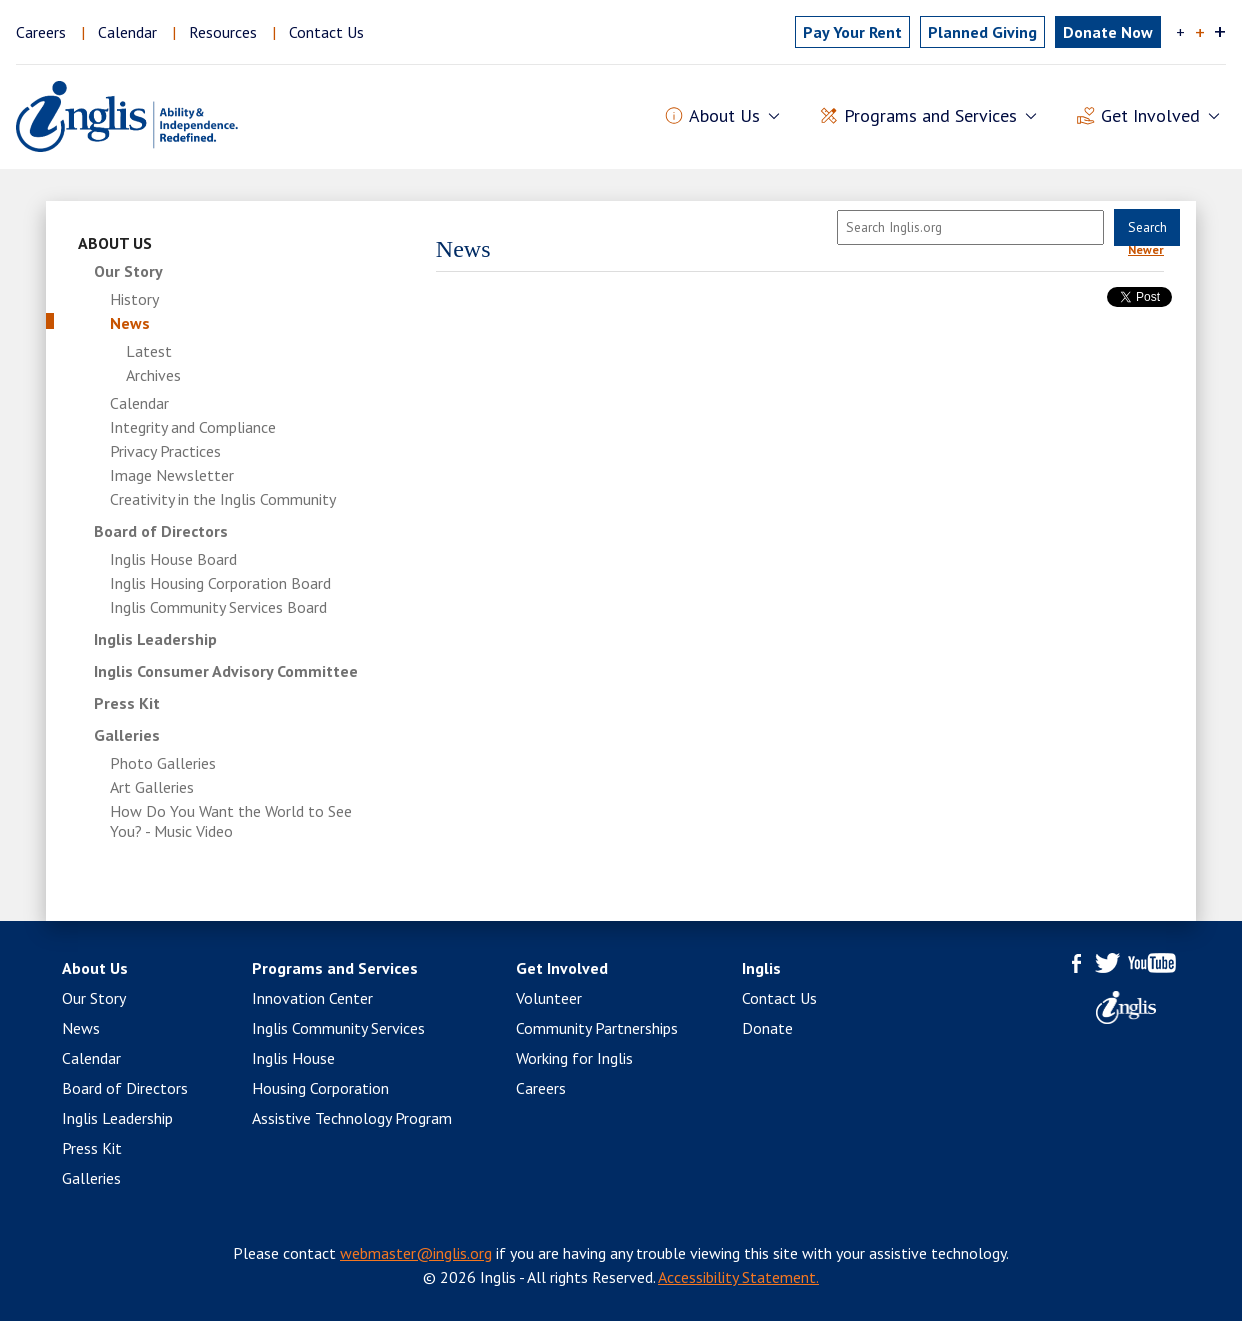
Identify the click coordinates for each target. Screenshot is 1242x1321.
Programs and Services (335, 968)
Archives (153, 375)
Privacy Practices (165, 451)
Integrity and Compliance (193, 427)
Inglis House (293, 1058)
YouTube (1152, 963)
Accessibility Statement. (738, 1277)
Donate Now (1108, 32)
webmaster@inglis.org (416, 1253)
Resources (223, 32)
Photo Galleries (163, 763)
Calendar (127, 32)
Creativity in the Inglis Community (223, 499)
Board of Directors (161, 531)
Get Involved (562, 968)
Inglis (761, 968)
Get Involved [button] (1150, 116)
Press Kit (127, 703)
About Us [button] (724, 116)
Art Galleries (152, 787)
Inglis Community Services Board (218, 607)
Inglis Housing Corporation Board (220, 583)
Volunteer (549, 998)
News (130, 323)
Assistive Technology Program (352, 1118)
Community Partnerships (597, 1028)
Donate (767, 1028)
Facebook (1077, 963)
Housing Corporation (320, 1088)
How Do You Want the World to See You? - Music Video (231, 821)
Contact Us (326, 32)
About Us (115, 243)
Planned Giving (982, 32)
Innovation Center (312, 998)
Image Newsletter (172, 475)
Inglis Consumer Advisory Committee (226, 671)
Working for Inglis (574, 1058)
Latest (149, 351)
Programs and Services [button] (930, 116)
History (134, 299)
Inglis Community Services (338, 1028)
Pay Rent (852, 32)
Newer (1146, 249)
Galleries (127, 735)
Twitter (1107, 963)
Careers (41, 32)
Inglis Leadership (155, 639)
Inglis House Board (173, 559)
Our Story (128, 271)
